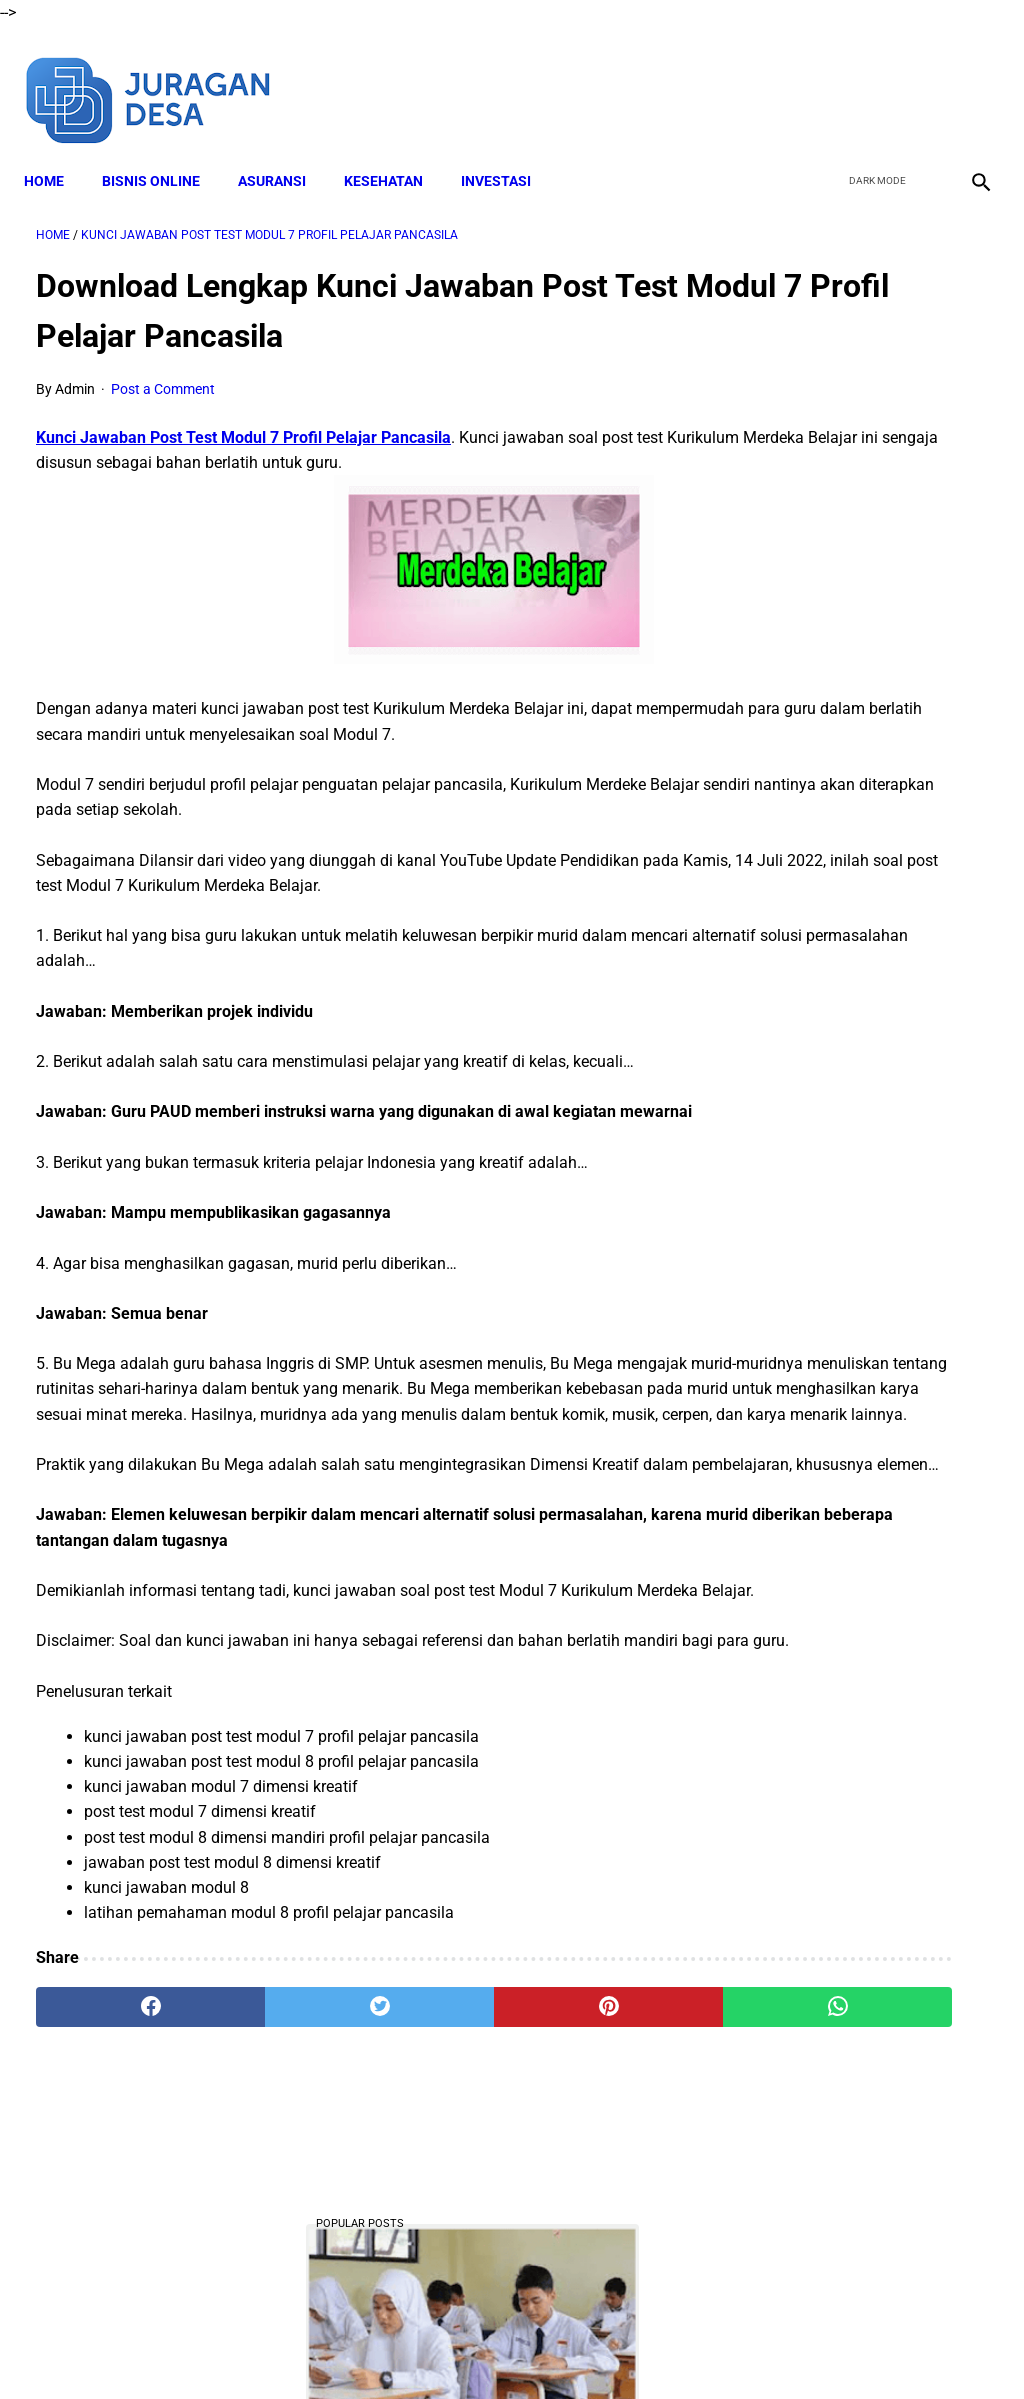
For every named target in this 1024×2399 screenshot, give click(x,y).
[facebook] (825, 78)
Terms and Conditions (470, 2348)
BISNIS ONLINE (163, 151)
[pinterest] (432, 2165)
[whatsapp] (591, 2165)
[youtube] (919, 78)
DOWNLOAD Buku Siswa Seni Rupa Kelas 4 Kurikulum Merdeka (863, 1401)
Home (56, 151)
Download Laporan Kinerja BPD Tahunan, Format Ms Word (853, 1251)
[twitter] (872, 78)
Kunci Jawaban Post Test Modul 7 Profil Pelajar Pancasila (243, 419)
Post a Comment (163, 371)
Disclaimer (351, 2348)
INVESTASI (508, 151)
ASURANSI (284, 151)
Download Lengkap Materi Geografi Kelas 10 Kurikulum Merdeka (861, 955)
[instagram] (966, 78)
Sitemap (759, 2348)
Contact (689, 2348)
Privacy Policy (601, 2348)
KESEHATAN (395, 151)
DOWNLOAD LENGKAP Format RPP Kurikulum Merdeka (840, 805)
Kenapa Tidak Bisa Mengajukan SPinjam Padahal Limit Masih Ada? (852, 656)
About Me (269, 2348)
